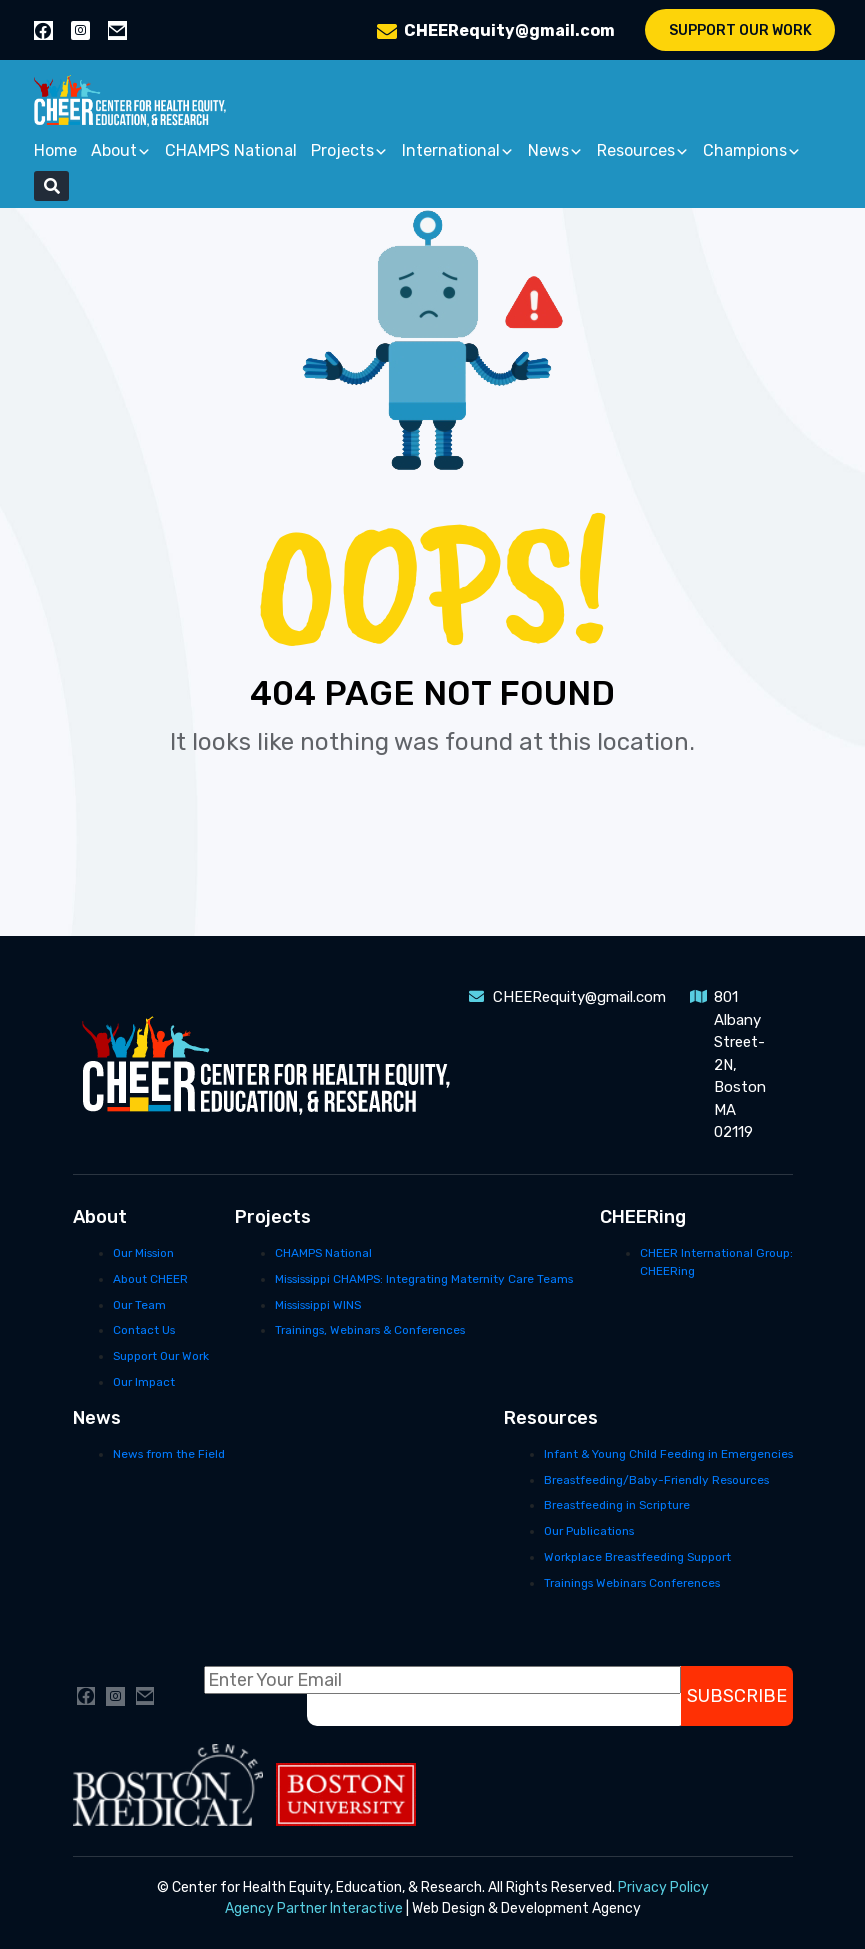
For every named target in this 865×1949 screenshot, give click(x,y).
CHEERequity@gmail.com (509, 30)
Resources (643, 151)
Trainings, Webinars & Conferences (370, 1330)
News (555, 151)
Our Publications (589, 1531)
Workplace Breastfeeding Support (637, 1557)
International (458, 151)
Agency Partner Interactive (314, 1908)
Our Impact (144, 1382)
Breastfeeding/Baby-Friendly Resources (656, 1480)
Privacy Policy (663, 1887)
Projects (349, 151)
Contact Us (144, 1330)
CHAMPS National (231, 150)
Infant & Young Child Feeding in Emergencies (668, 1454)
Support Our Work (740, 30)
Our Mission (143, 1253)
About (121, 151)
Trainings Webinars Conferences (632, 1583)
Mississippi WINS (318, 1305)
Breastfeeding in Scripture (617, 1505)
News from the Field (169, 1454)
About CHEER (150, 1279)
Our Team (139, 1305)
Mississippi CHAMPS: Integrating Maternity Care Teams (424, 1279)
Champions (752, 151)
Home (55, 150)
